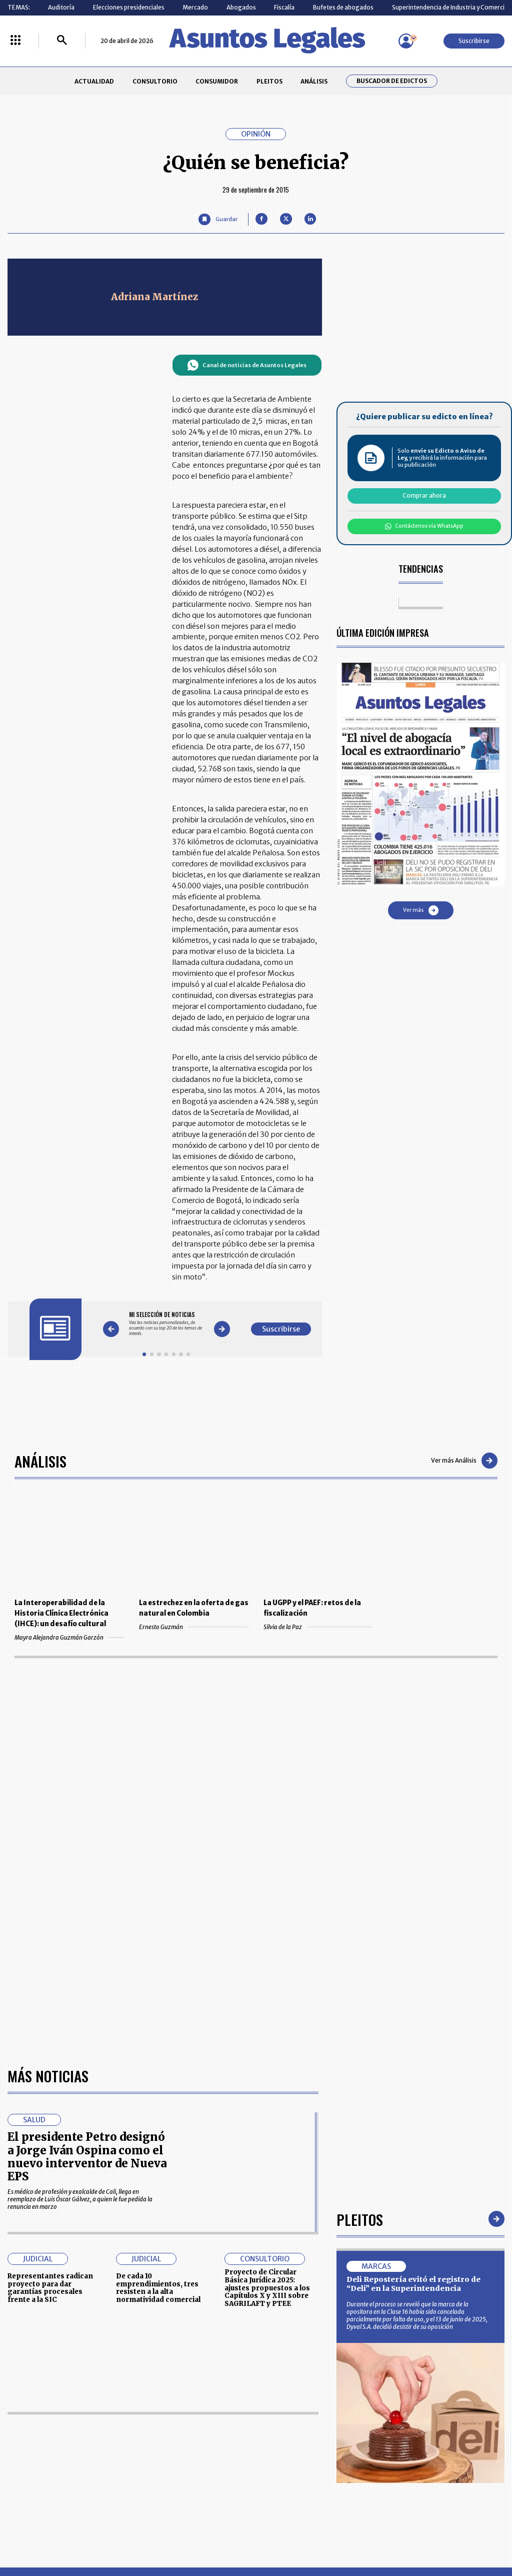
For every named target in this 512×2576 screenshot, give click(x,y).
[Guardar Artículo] (218, 219)
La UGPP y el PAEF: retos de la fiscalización (312, 1608)
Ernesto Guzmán (193, 1627)
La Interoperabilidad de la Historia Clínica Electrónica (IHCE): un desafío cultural (61, 1613)
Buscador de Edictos (391, 81)
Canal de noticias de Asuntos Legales (247, 365)
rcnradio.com (466, 2533)
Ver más (420, 910)
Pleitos (359, 1930)
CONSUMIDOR (217, 81)
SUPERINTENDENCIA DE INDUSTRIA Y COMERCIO (293, 2477)
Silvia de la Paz (318, 1627)
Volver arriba (462, 2299)
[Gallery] (166, 1324)
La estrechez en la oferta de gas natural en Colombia (193, 1608)
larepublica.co (47, 2533)
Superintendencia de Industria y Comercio (450, 7)
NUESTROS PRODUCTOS (196, 2437)
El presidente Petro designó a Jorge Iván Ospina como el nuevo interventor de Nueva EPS (87, 1868)
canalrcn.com (400, 2533)
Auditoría (61, 7)
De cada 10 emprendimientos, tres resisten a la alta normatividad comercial (158, 1999)
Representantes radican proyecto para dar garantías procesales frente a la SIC (50, 1999)
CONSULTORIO (155, 81)
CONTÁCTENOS (184, 2418)
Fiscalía (284, 7)
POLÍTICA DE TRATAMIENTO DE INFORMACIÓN (299, 2455)
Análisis (40, 1461)
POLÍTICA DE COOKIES (193, 2477)
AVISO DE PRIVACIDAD (290, 2437)
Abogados (241, 7)
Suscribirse (474, 41)
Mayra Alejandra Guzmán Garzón (69, 1637)
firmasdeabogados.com (314, 2533)
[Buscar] (62, 41)
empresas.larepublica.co (211, 2533)
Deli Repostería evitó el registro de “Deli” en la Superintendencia (413, 1995)
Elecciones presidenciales (128, 7)
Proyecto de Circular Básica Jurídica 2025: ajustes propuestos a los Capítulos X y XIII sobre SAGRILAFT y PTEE (267, 1999)
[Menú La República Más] (16, 41)
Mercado (195, 7)
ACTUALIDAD (94, 81)
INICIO (16, 2415)
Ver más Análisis (464, 1461)
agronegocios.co (120, 2533)
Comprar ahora (424, 495)
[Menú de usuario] (406, 41)
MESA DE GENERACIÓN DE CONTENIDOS (291, 2418)
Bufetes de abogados (343, 7)
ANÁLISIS (314, 81)
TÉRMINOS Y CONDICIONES (199, 2455)
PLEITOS (269, 81)
